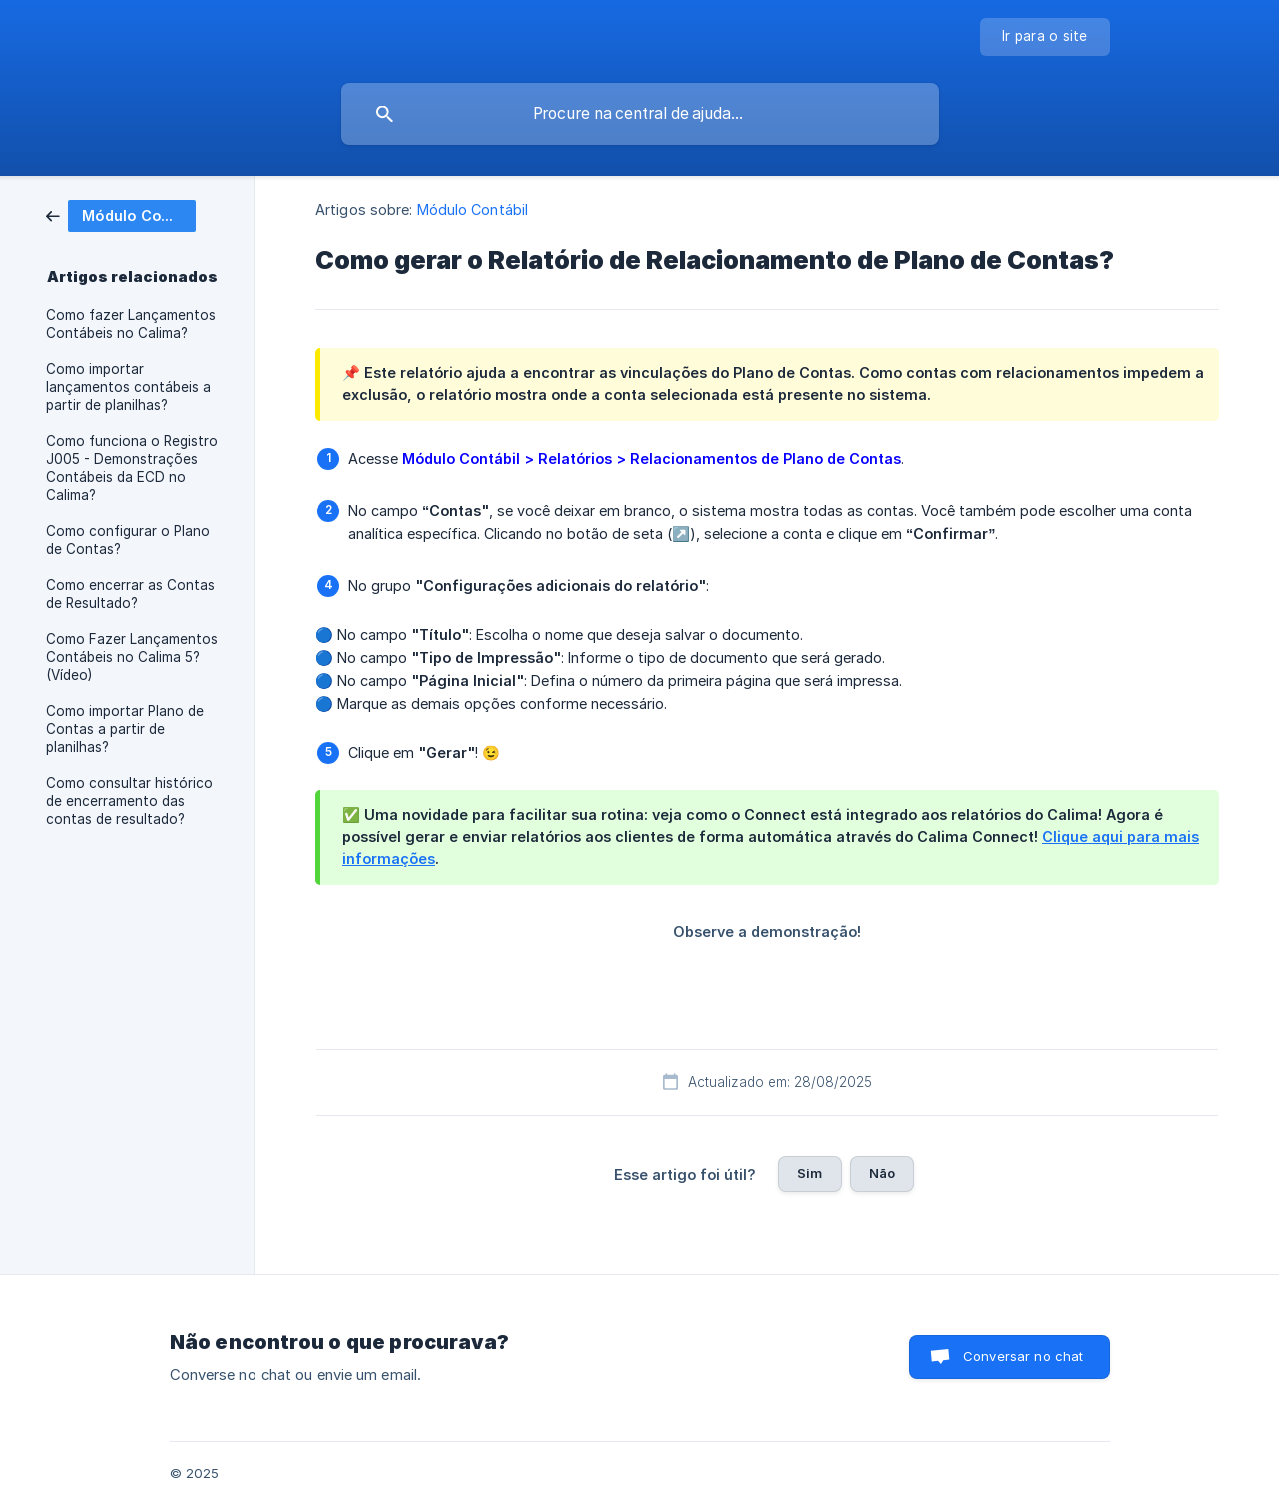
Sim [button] (809, 1173)
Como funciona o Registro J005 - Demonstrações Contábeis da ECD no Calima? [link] (132, 468)
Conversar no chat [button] (1023, 1356)
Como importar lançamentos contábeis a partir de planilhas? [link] (128, 387)
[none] (1045, 37)
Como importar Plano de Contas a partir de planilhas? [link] (125, 729)
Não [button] (882, 1173)
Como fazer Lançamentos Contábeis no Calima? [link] (131, 324)
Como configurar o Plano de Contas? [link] (128, 540)
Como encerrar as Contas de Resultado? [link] (130, 594)
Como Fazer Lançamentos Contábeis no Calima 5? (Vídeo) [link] (132, 657)
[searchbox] (640, 114)
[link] (121, 214)
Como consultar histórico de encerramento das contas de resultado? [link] (129, 801)
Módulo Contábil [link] (473, 209)
